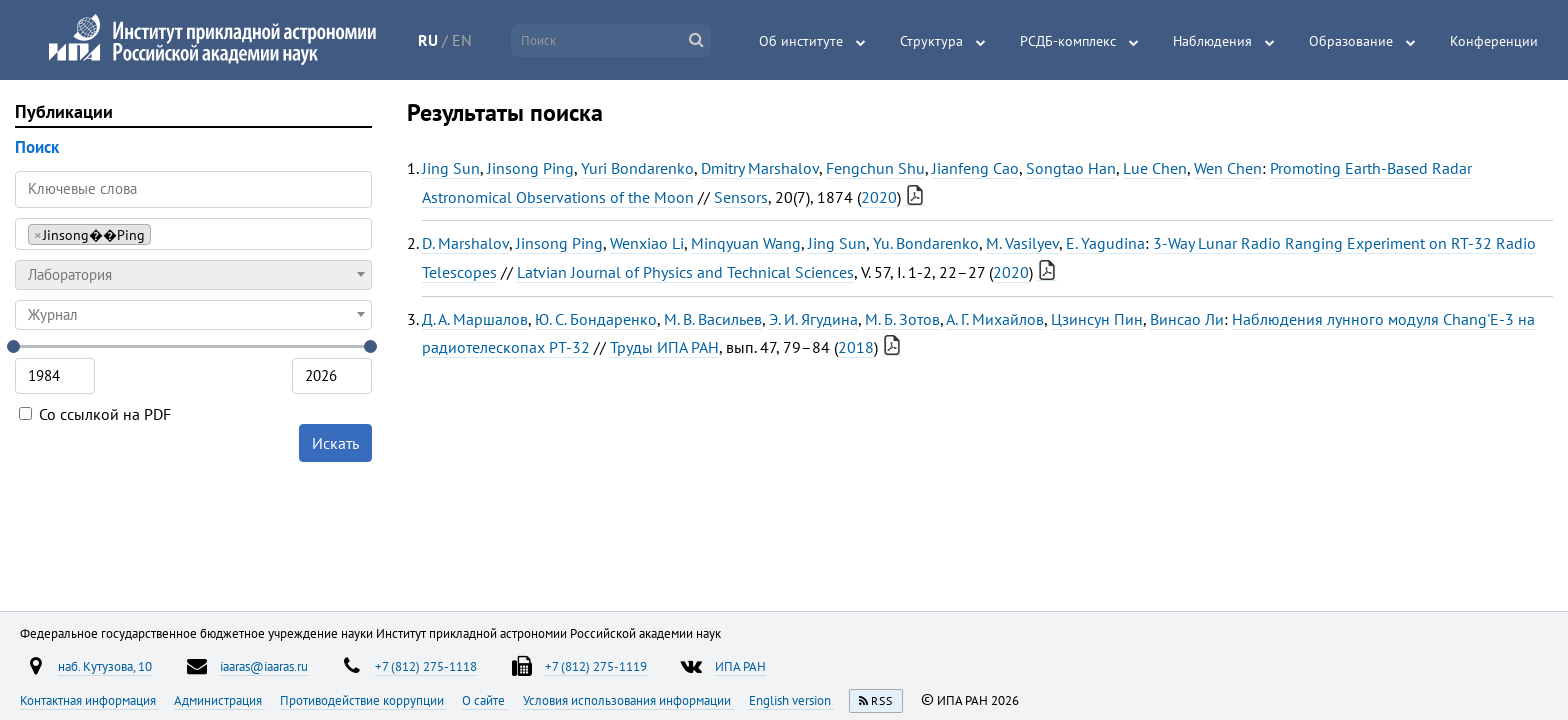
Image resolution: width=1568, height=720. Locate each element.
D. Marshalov (465, 243)
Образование (1351, 41)
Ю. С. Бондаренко (596, 319)
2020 (879, 197)
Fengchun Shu (875, 168)
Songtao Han (1071, 168)
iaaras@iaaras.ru (264, 666)
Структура (931, 41)
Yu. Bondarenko (926, 243)
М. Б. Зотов (902, 319)
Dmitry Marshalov (760, 168)
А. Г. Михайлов (995, 319)
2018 (856, 347)
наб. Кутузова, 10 (105, 666)
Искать (335, 443)
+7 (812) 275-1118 (426, 666)
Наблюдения (1212, 41)
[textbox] (193, 275)
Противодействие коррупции (363, 700)
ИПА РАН (740, 666)
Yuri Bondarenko (637, 168)
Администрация (219, 700)
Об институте (801, 41)
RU (428, 40)
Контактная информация (89, 700)
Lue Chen (1155, 168)
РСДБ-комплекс (1068, 41)
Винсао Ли (1187, 319)
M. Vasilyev (1022, 243)
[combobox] (193, 234)
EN (462, 40)
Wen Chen (1228, 168)
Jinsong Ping (530, 168)
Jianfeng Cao (975, 168)
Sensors (741, 197)
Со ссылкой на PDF (95, 414)
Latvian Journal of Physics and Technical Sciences (685, 272)
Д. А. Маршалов (475, 319)
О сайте (485, 700)
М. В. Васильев (713, 319)
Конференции (1494, 41)
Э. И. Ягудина (813, 319)
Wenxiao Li (647, 243)
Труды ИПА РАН (664, 347)
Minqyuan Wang (746, 243)
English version (791, 700)
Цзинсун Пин (1097, 319)
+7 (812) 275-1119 (596, 666)
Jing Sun (451, 168)
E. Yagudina (1105, 243)
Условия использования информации (628, 700)
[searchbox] (161, 233)
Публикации (64, 111)
